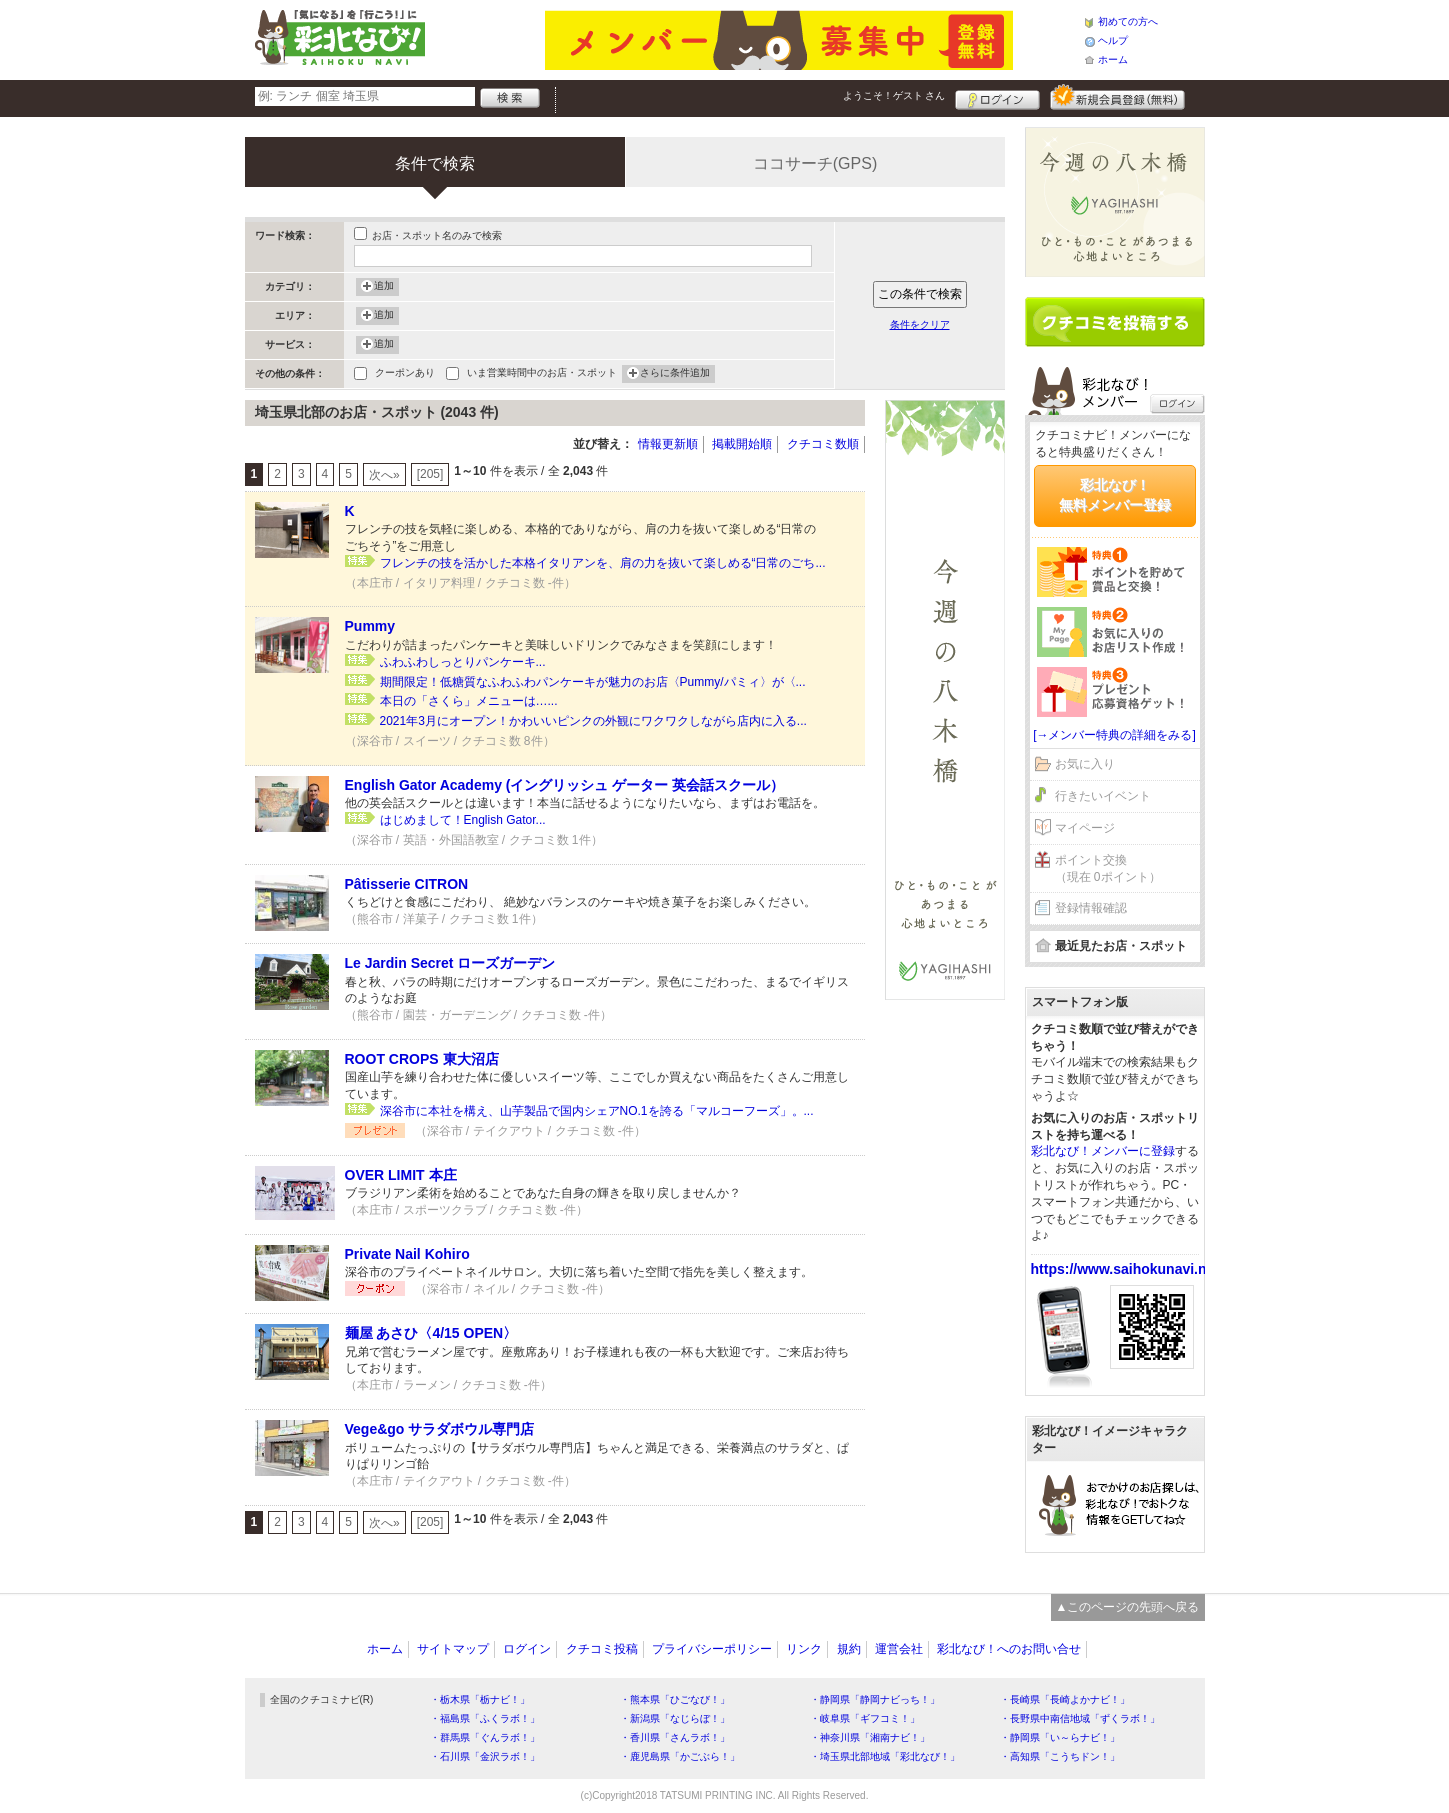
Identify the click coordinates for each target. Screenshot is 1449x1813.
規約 (849, 1649)
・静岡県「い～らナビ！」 (1060, 1737)
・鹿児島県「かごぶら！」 (680, 1756)
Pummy (370, 626)
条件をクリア (920, 324)
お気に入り (1085, 764)
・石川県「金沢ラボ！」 (485, 1756)
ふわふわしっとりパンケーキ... (463, 662)
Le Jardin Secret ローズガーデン (450, 963)
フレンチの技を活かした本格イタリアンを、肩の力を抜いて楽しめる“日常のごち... (603, 563)
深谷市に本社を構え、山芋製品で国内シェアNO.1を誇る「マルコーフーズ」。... (597, 1111)
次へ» (384, 475)
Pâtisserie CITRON (407, 884)
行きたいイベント (1103, 796)
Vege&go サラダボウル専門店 (440, 1429)
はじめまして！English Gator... (463, 820)
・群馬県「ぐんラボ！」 (485, 1737)
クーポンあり (405, 374)
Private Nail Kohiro (407, 1254)
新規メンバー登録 (1117, 97)
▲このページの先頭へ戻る (1128, 1607)
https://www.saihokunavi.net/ (1127, 1269)
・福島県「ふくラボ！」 (485, 1718)
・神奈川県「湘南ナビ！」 (870, 1737)
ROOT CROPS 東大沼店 (422, 1059)
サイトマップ (453, 1649)
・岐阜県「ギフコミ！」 (865, 1718)
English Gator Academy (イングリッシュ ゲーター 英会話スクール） (565, 785)
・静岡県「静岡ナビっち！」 (875, 1699)
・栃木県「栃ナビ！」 (480, 1699)
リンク (804, 1649)
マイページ (1085, 828)
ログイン (997, 97)
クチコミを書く (1115, 322)
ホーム (1113, 59)
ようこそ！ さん (894, 95)
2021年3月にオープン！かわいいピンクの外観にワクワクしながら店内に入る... (593, 721)
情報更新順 (668, 444)
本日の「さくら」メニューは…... (469, 701)
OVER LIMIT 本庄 (401, 1175)
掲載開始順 (742, 444)
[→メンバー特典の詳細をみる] (1114, 735)
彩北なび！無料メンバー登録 (1115, 495)
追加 (384, 287)
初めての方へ (1128, 21)
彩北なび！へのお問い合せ (1009, 1649)
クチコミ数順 (823, 444)
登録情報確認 (1091, 908)
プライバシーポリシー (712, 1649)
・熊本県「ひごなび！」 (675, 1699)
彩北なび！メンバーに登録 (1103, 1151)
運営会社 (899, 1649)
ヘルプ (1113, 40)
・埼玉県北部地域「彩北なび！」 (885, 1756)
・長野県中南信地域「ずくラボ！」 (1080, 1718)
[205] (430, 474)
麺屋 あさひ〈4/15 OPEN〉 (431, 1333)
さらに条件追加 (675, 374)
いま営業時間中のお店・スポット (542, 374)
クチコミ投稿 (602, 1649)
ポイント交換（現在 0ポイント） (1108, 868)
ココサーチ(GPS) (815, 163)
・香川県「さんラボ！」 (675, 1737)
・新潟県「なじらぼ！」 (675, 1718)
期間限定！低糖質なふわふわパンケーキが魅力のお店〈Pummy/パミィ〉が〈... (593, 682)
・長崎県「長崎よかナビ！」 (1065, 1699)
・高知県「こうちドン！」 (1060, 1756)
